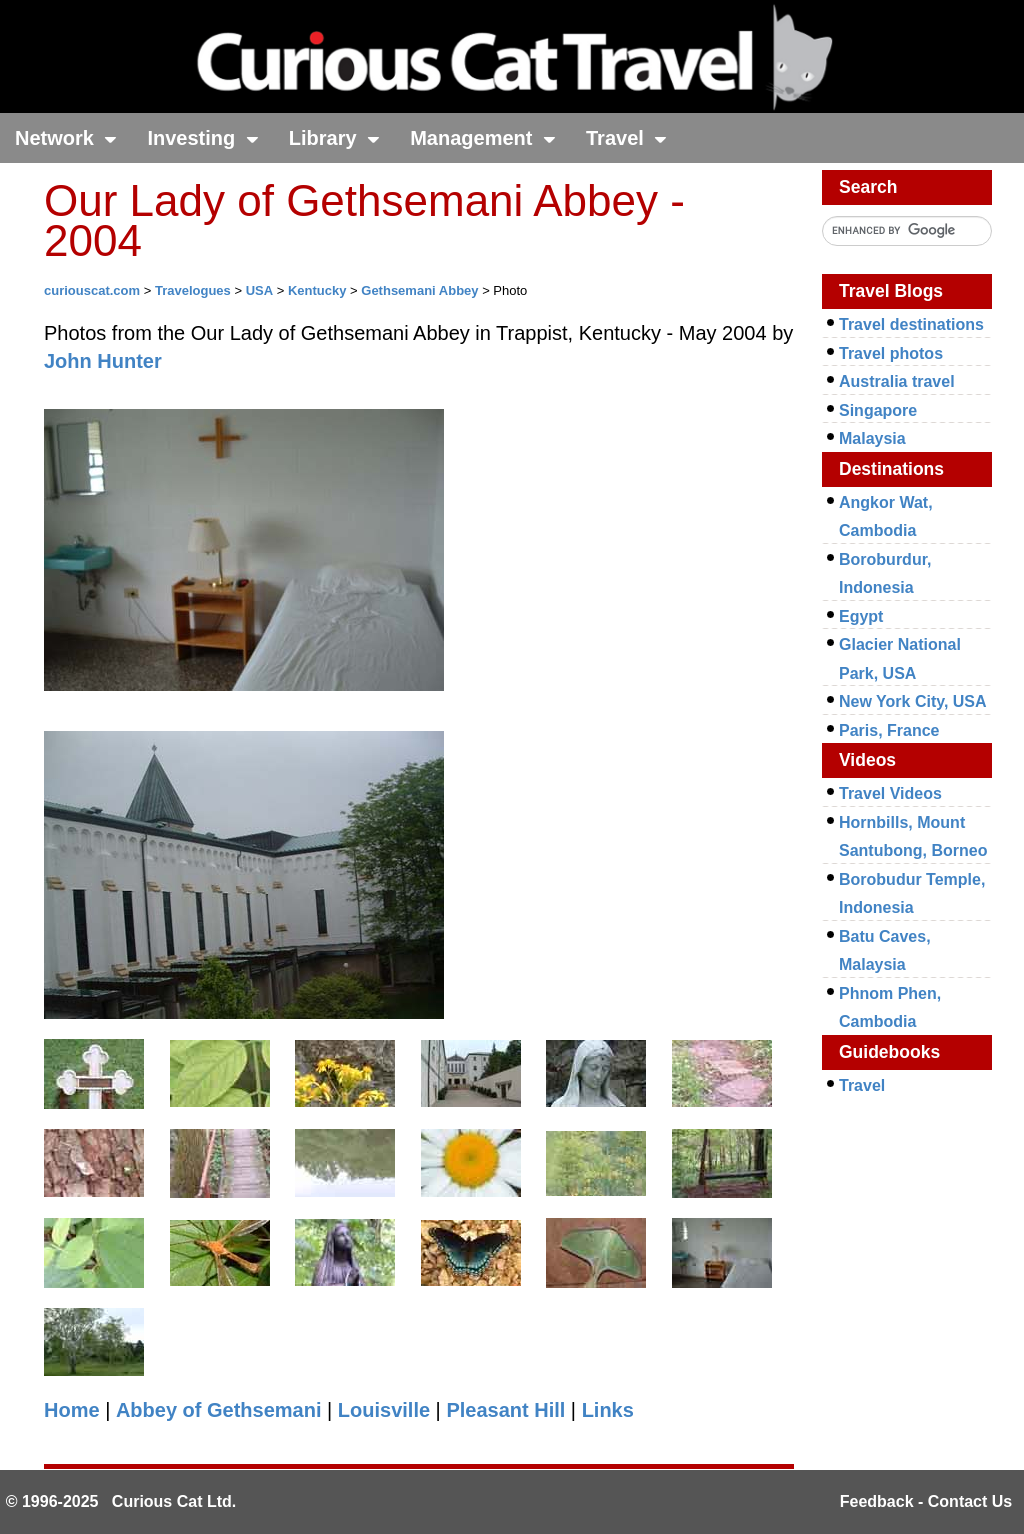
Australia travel (897, 381)
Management (483, 138)
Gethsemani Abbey (419, 290)
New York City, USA (913, 701)
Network (66, 138)
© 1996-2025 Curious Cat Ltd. (121, 1501)
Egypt (861, 616)
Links (608, 1410)
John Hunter (103, 361)
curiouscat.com (92, 290)
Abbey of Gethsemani (219, 1410)
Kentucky (317, 290)
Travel (626, 138)
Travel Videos (890, 793)
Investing (202, 138)
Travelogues (193, 290)
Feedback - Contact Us (926, 1501)
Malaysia (872, 438)
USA (259, 290)
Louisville (384, 1410)
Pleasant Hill (505, 1410)
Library (334, 138)
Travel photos (891, 353)
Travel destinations (911, 324)
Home (72, 1410)
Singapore (878, 410)
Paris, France (889, 730)
